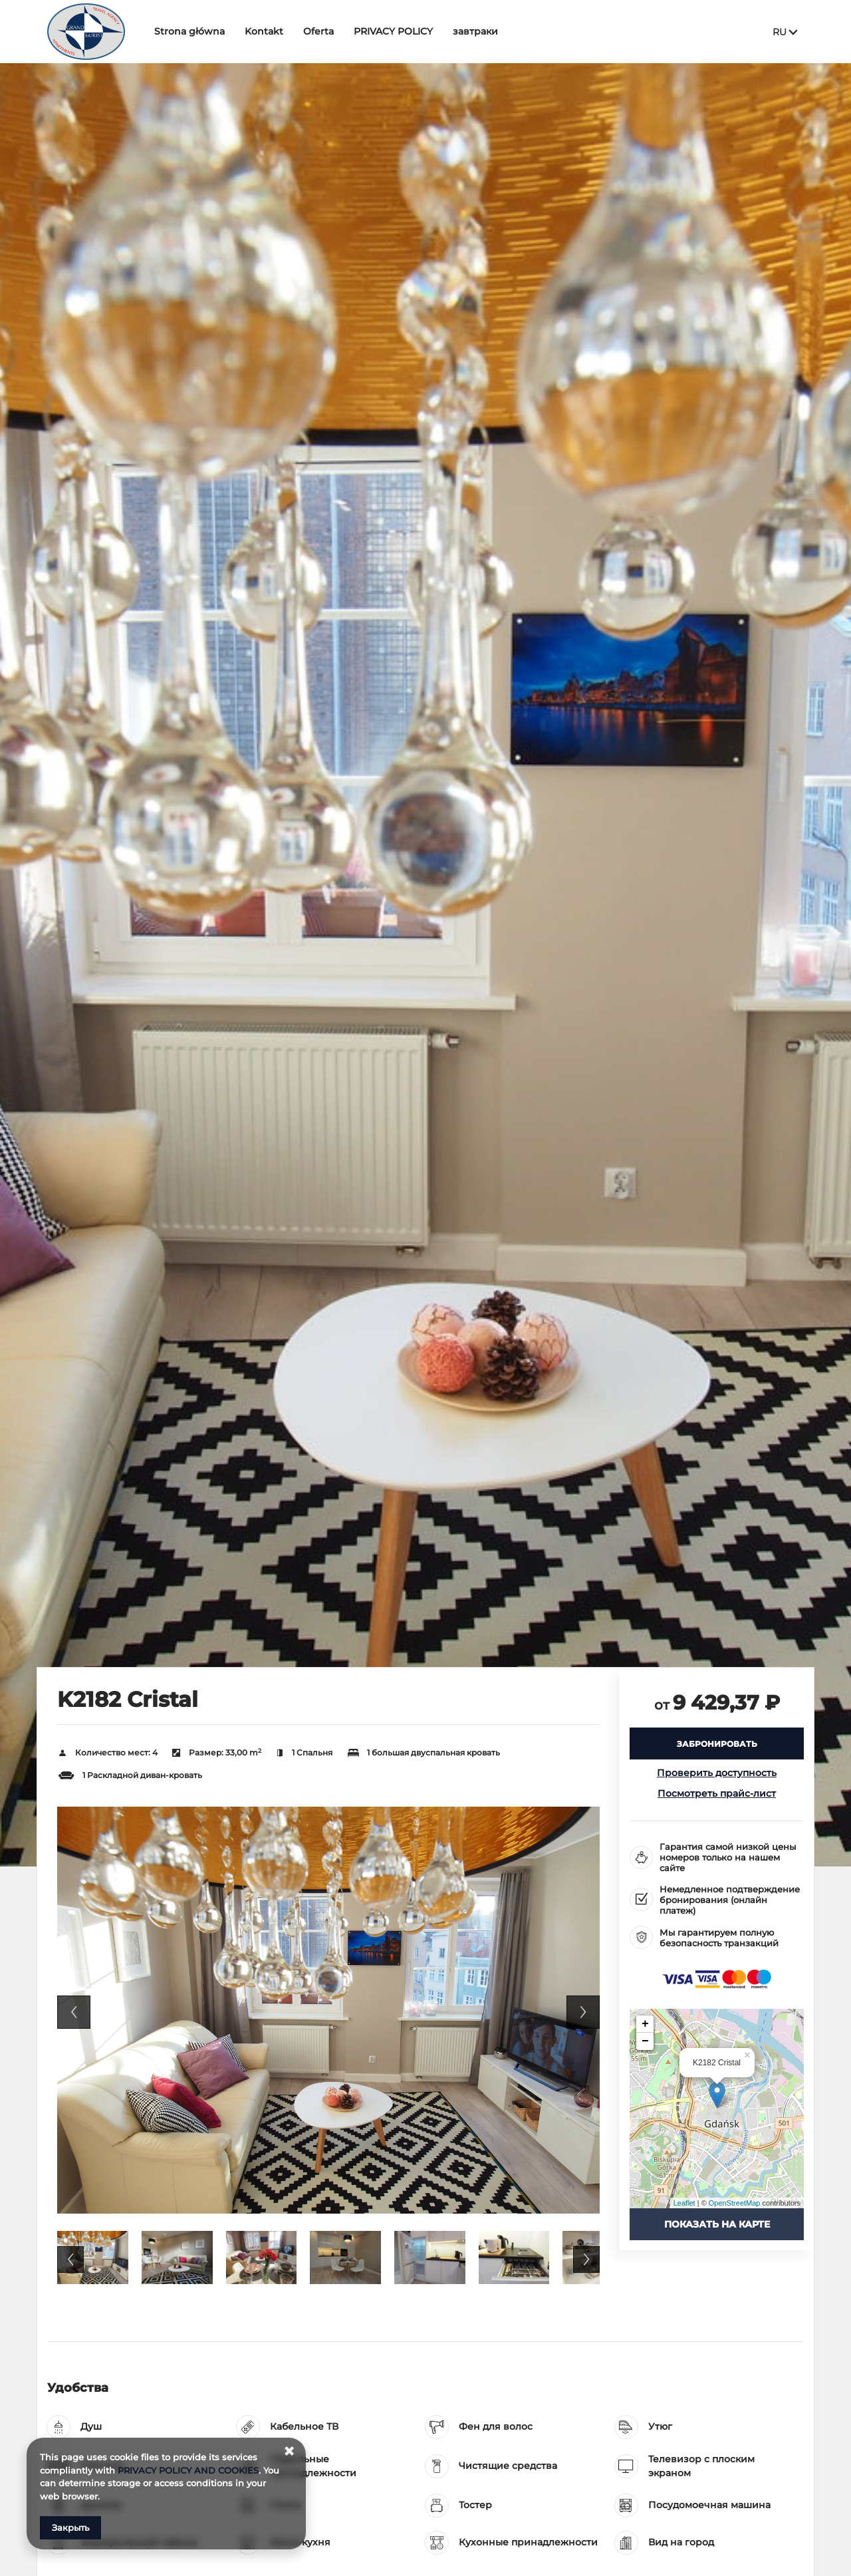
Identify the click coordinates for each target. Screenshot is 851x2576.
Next (583, 2012)
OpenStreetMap (735, 2203)
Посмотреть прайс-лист (717, 1793)
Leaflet (684, 2203)
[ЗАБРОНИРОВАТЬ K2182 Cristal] (717, 1743)
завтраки (475, 31)
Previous (73, 2012)
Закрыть (70, 2527)
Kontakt (264, 31)
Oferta (318, 31)
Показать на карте (717, 2224)
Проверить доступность (717, 1773)
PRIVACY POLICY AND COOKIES (188, 2470)
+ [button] (645, 2024)
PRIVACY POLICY (393, 31)
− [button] (645, 2041)
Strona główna (189, 31)
